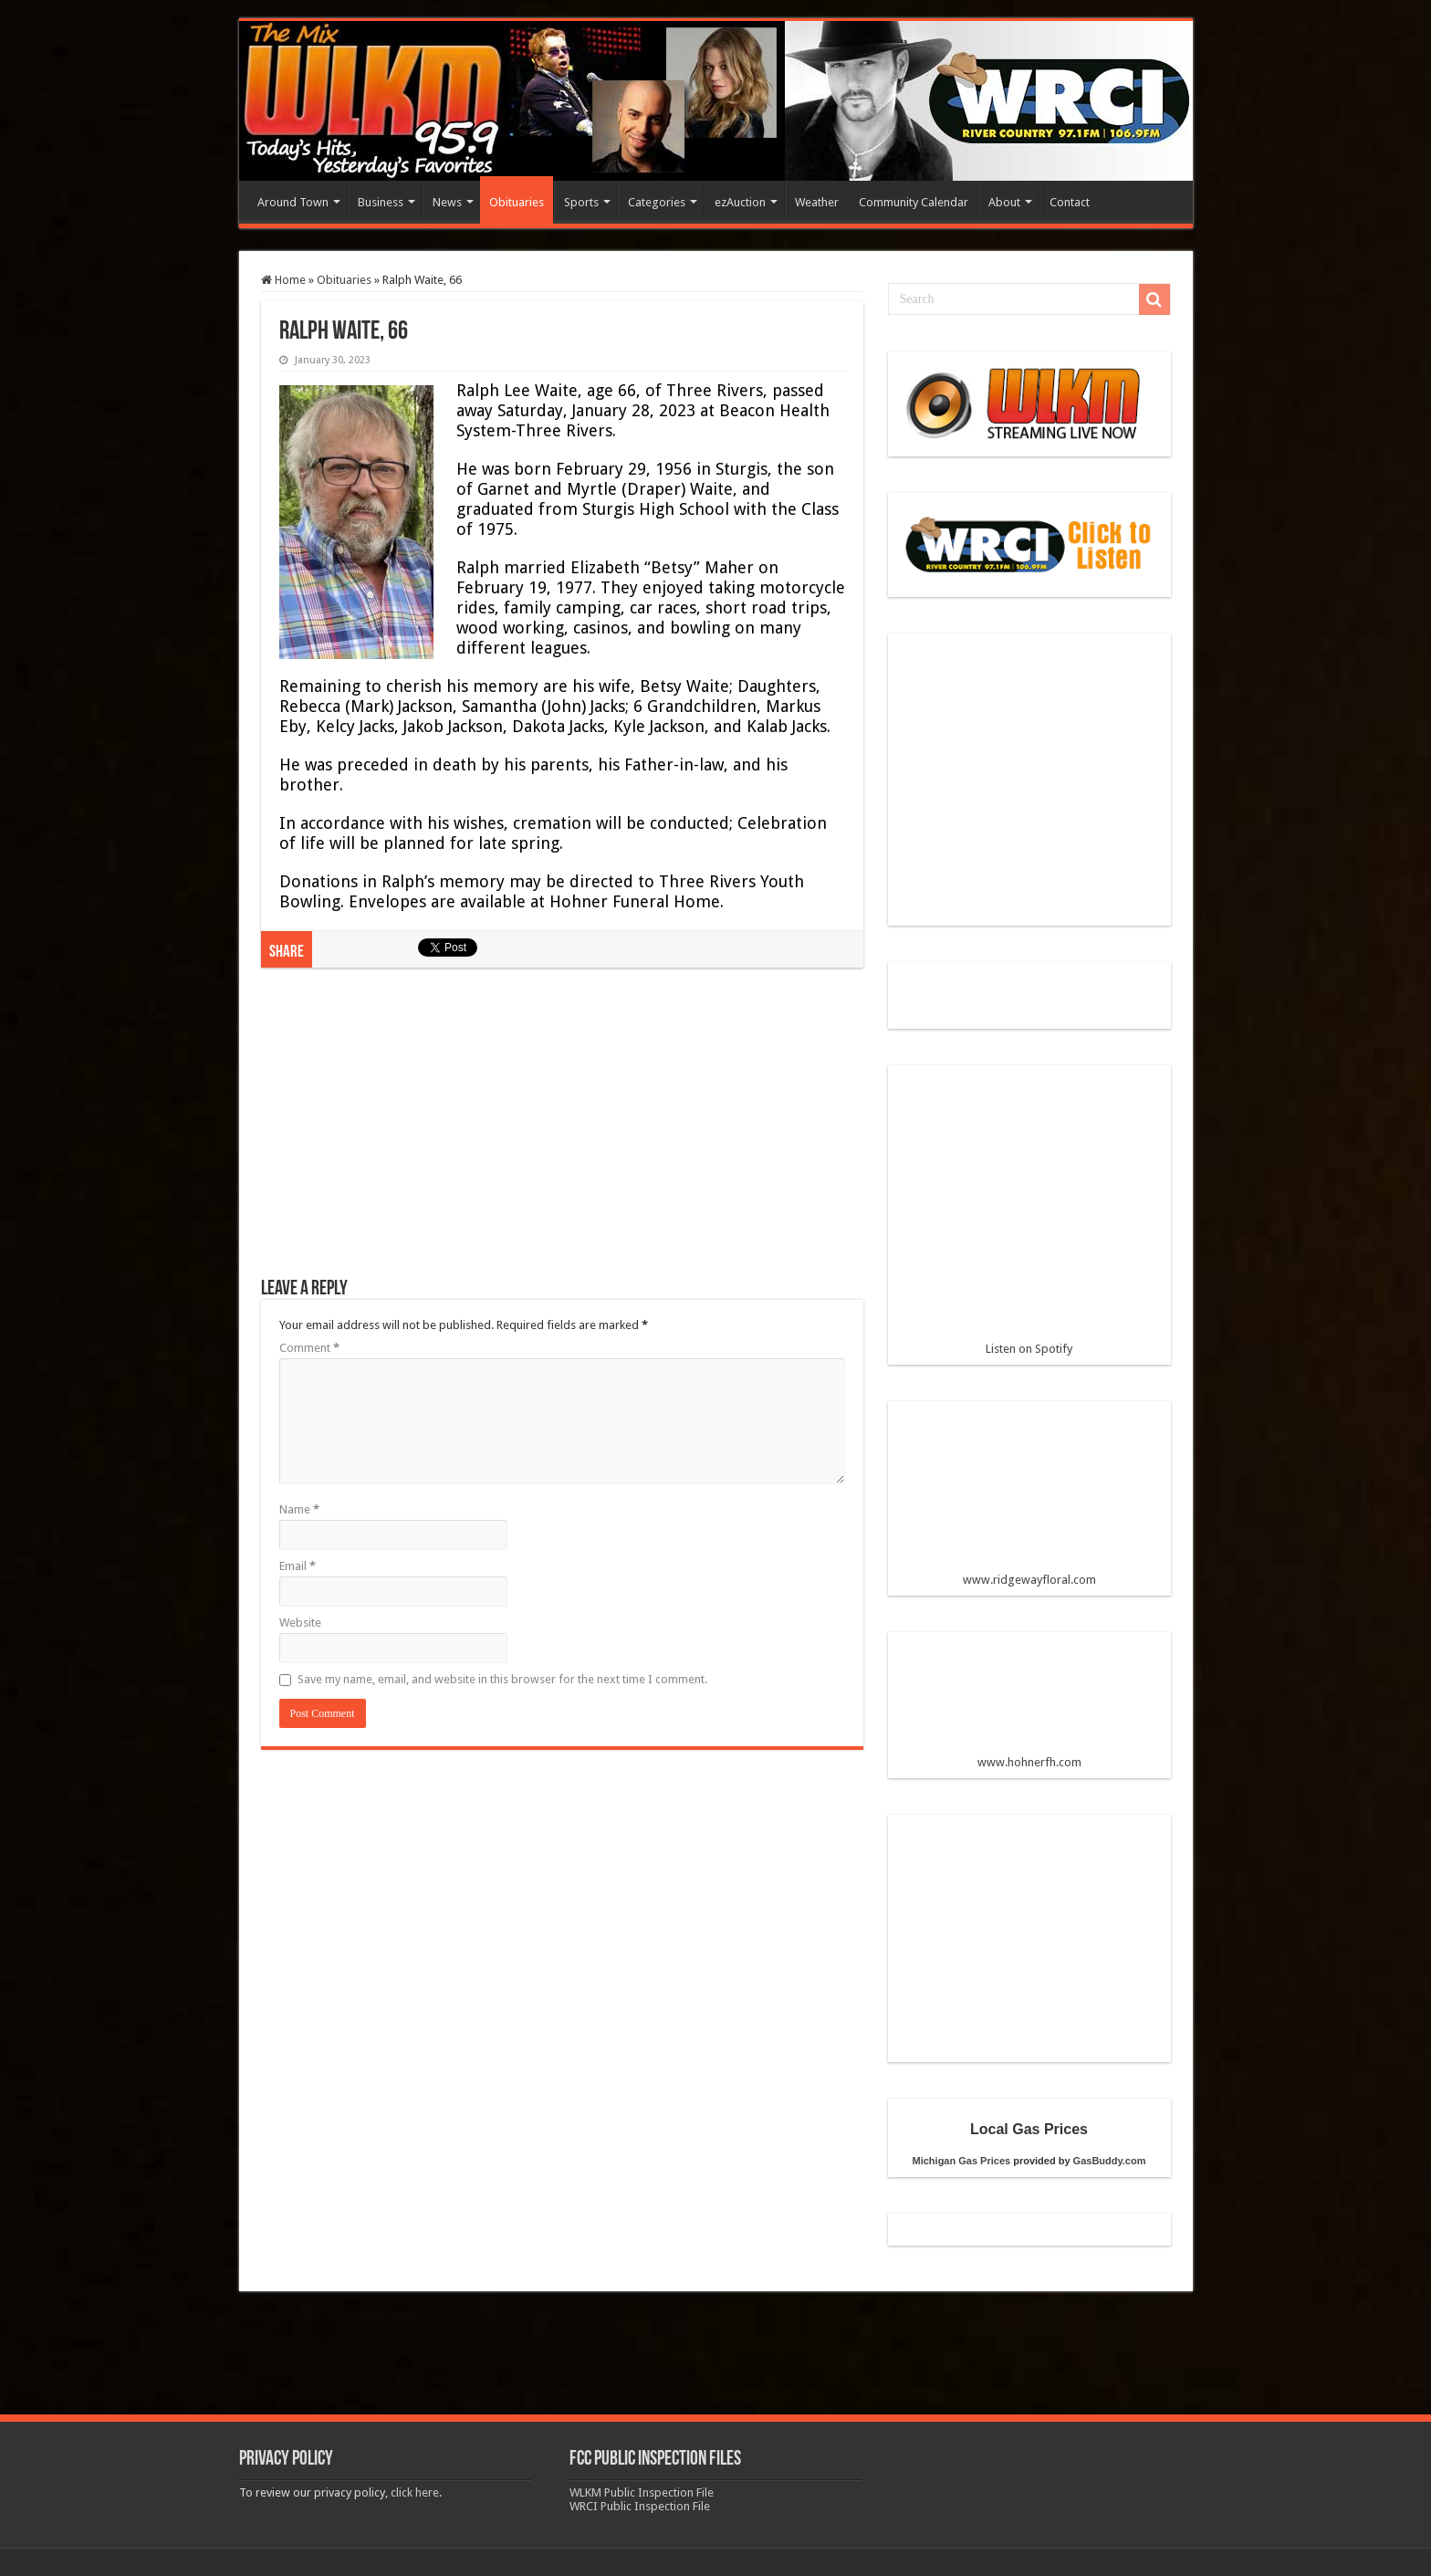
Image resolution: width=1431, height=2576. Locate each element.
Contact (1070, 202)
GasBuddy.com (1109, 2160)
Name (299, 1509)
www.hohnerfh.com (1029, 1762)
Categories (656, 202)
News (447, 202)
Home (283, 280)
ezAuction (740, 202)
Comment (309, 1348)
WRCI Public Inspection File (639, 2506)
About (1004, 202)
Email (297, 1566)
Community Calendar (913, 202)
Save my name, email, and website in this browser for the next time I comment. (502, 1679)
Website (300, 1622)
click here (415, 2492)
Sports (581, 202)
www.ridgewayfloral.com (1029, 1500)
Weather (817, 202)
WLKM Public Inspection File (641, 2492)
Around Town (293, 202)
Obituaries (516, 202)
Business (380, 202)
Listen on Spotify (1029, 1217)
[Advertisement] (562, 1132)
